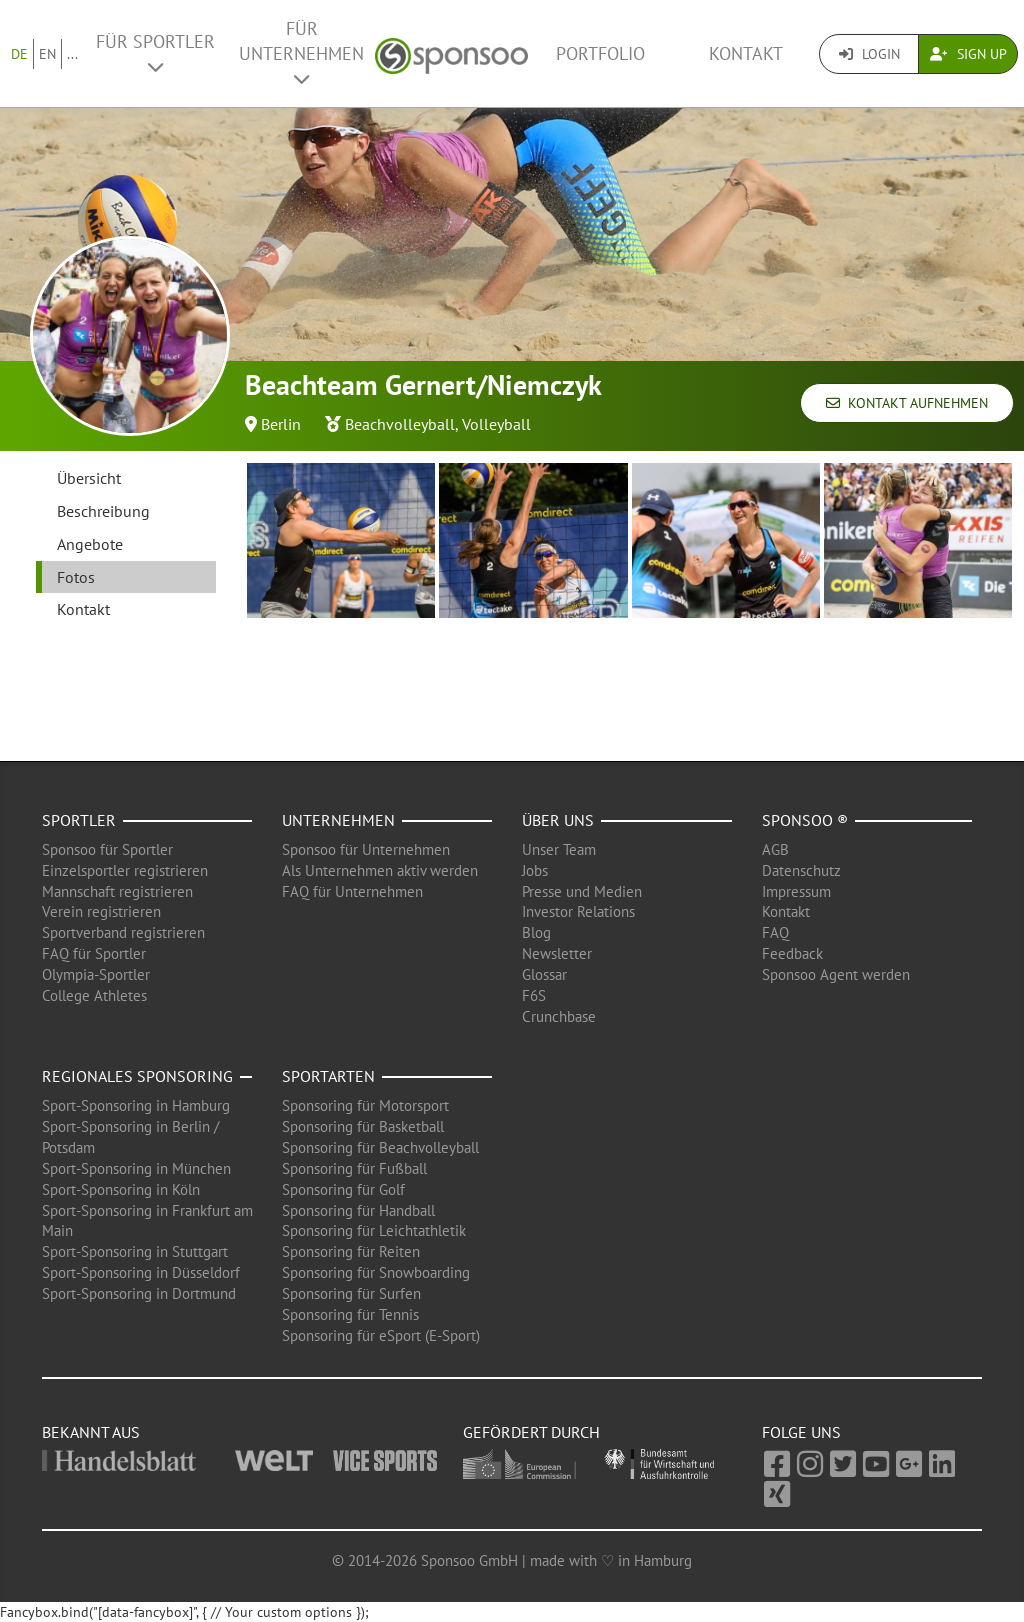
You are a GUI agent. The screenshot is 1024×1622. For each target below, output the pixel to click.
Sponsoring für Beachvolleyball (380, 1147)
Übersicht (89, 478)
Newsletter (557, 953)
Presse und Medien (582, 891)
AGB (775, 849)
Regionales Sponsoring (137, 1076)
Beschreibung (103, 511)
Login (869, 54)
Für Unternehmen (301, 52)
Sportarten (328, 1076)
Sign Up (968, 54)
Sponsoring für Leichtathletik (374, 1230)
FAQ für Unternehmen (352, 891)
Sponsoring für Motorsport (365, 1105)
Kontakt (746, 53)
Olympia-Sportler (96, 974)
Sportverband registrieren (123, 932)
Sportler (79, 820)
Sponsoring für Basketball (363, 1126)
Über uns (558, 820)
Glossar (544, 974)
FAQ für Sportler (94, 953)
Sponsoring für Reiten (351, 1251)
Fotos (76, 577)
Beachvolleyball (400, 424)
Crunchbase (559, 1016)
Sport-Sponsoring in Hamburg (136, 1105)
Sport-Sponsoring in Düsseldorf (141, 1272)
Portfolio (600, 53)
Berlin (281, 424)
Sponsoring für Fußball (354, 1168)
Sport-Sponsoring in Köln (121, 1189)
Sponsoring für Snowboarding (376, 1272)
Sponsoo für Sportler (107, 849)
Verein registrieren (101, 911)
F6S (534, 995)
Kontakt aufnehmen (907, 403)
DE (19, 54)
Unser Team (559, 849)
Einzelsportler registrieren (125, 870)
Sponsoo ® (805, 820)
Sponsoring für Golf (343, 1189)
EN (47, 54)
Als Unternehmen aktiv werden (380, 870)
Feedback (792, 953)
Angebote (90, 544)
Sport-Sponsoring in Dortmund (139, 1293)
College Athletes (94, 995)
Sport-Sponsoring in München (136, 1168)
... (72, 54)
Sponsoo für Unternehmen (366, 849)
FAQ (775, 932)
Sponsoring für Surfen (351, 1293)
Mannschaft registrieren (117, 891)
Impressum (796, 891)
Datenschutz (801, 870)
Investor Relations (578, 911)
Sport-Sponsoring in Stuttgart (135, 1251)
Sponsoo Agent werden (836, 974)
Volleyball (496, 424)
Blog (536, 932)
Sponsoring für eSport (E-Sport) (381, 1335)
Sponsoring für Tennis (350, 1314)
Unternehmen (338, 820)
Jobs (535, 870)
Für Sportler (155, 53)
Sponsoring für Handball (358, 1210)
